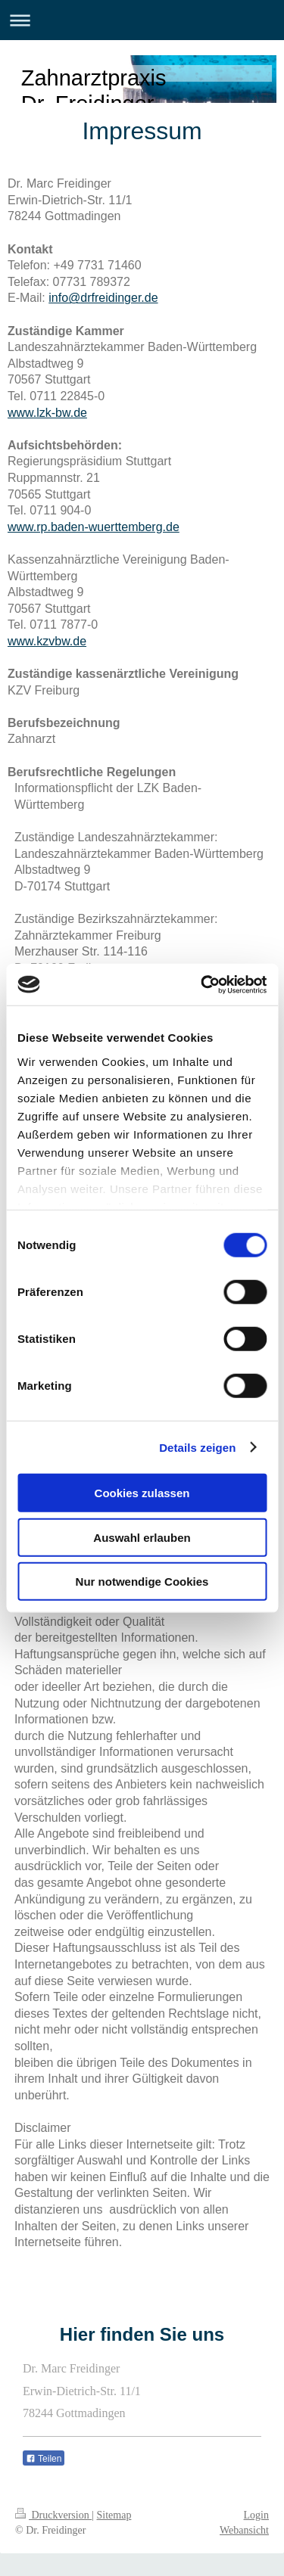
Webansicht (244, 2530)
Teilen (43, 2458)
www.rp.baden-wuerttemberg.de (93, 526)
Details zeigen (197, 1446)
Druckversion (53, 2515)
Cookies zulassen (142, 1493)
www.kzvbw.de (47, 641)
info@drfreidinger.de (103, 297)
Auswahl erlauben (141, 1536)
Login (256, 2515)
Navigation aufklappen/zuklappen (142, 20)
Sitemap (114, 2515)
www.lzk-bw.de (47, 412)
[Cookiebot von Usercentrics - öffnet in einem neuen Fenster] (202, 984)
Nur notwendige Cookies (142, 1581)
